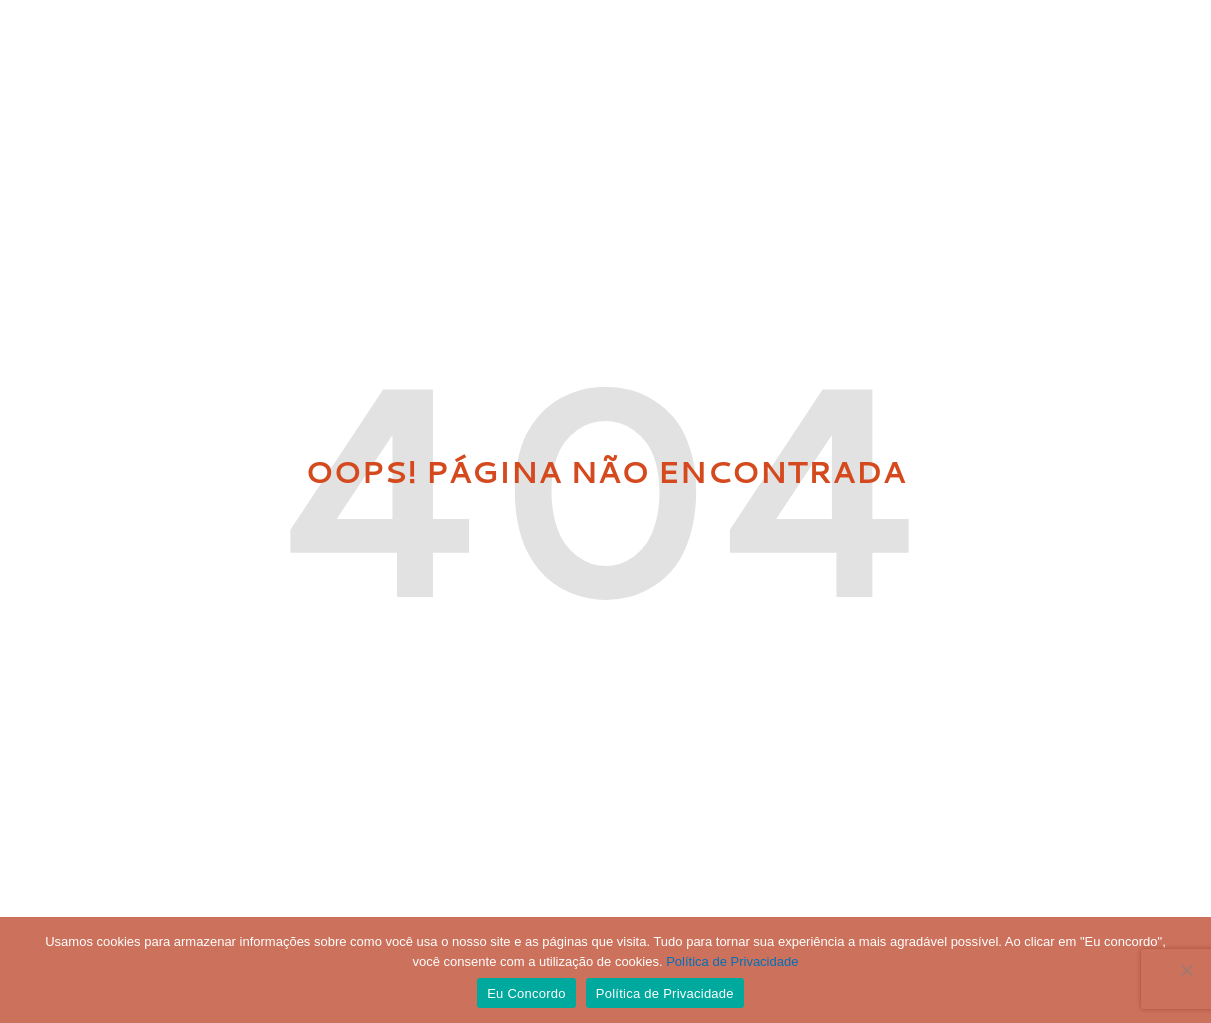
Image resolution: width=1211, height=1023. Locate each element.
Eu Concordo (526, 993)
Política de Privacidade (732, 961)
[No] (1186, 970)
